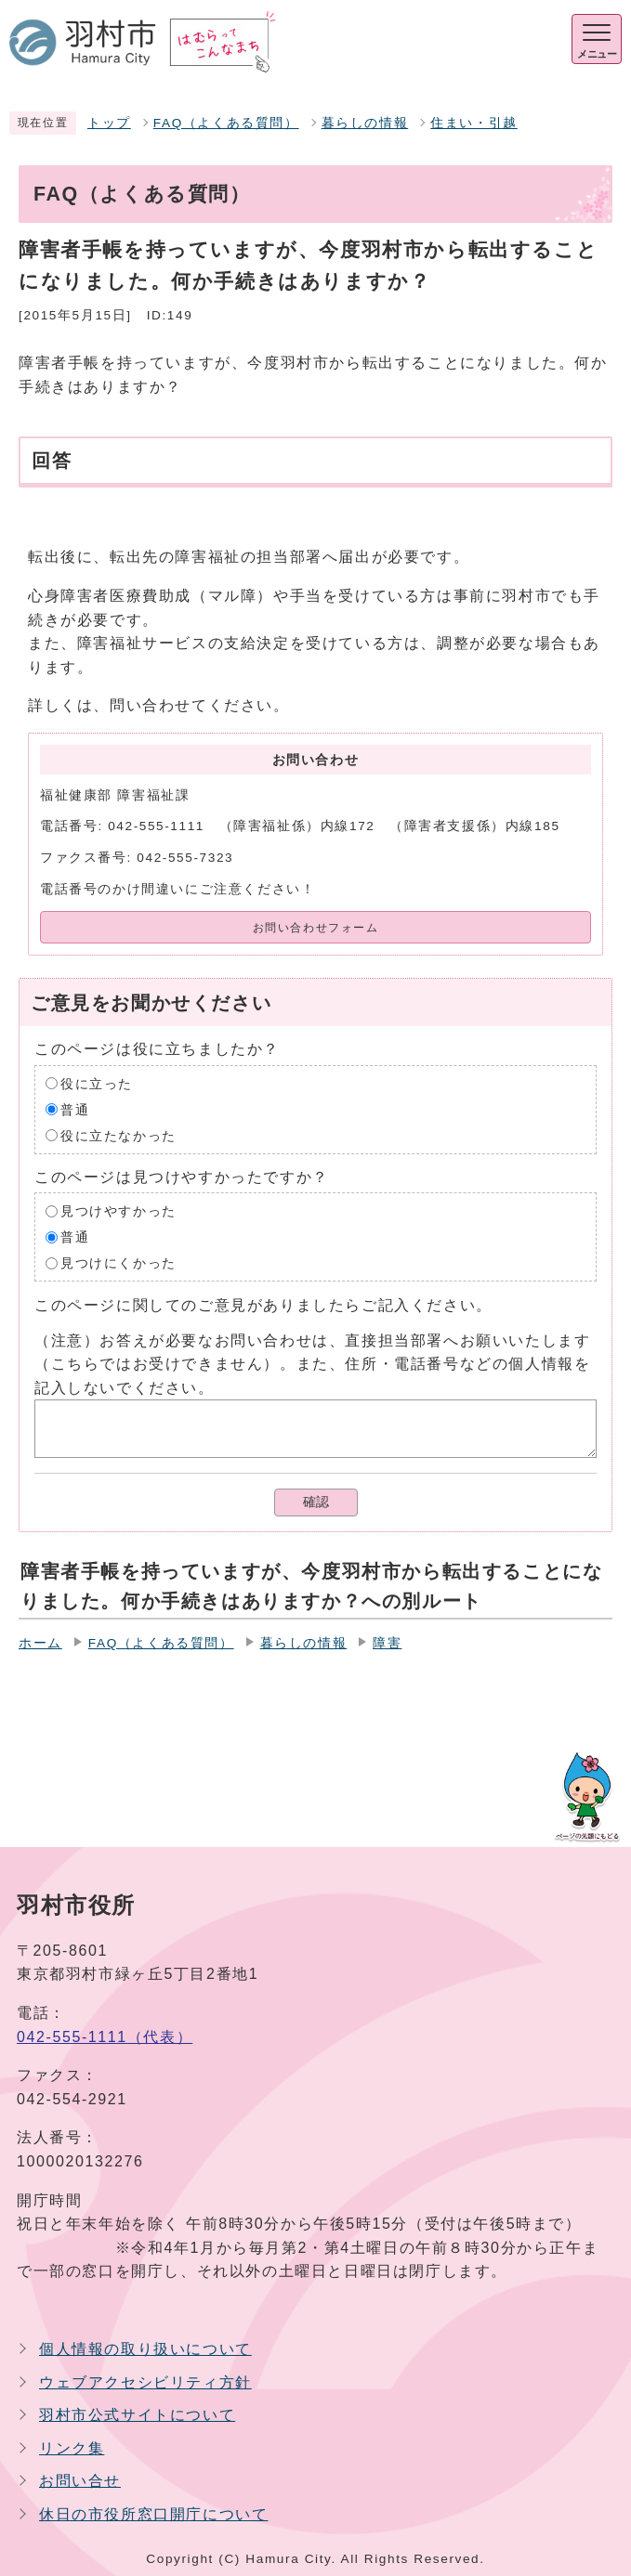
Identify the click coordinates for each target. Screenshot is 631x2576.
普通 (74, 1109)
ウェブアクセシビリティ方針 (145, 2382)
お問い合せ (80, 2481)
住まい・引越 (474, 123)
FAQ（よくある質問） (226, 123)
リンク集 (71, 2448)
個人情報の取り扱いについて (145, 2349)
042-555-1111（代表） (104, 2037)
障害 (387, 1643)
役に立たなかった (118, 1135)
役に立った (96, 1083)
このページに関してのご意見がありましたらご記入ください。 (263, 1305)
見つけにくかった (118, 1263)
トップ (109, 123)
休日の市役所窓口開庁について (153, 2514)
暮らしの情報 (365, 123)
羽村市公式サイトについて (137, 2415)
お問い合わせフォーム (316, 927)
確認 (316, 1502)
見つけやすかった (118, 1211)
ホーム (40, 1643)
